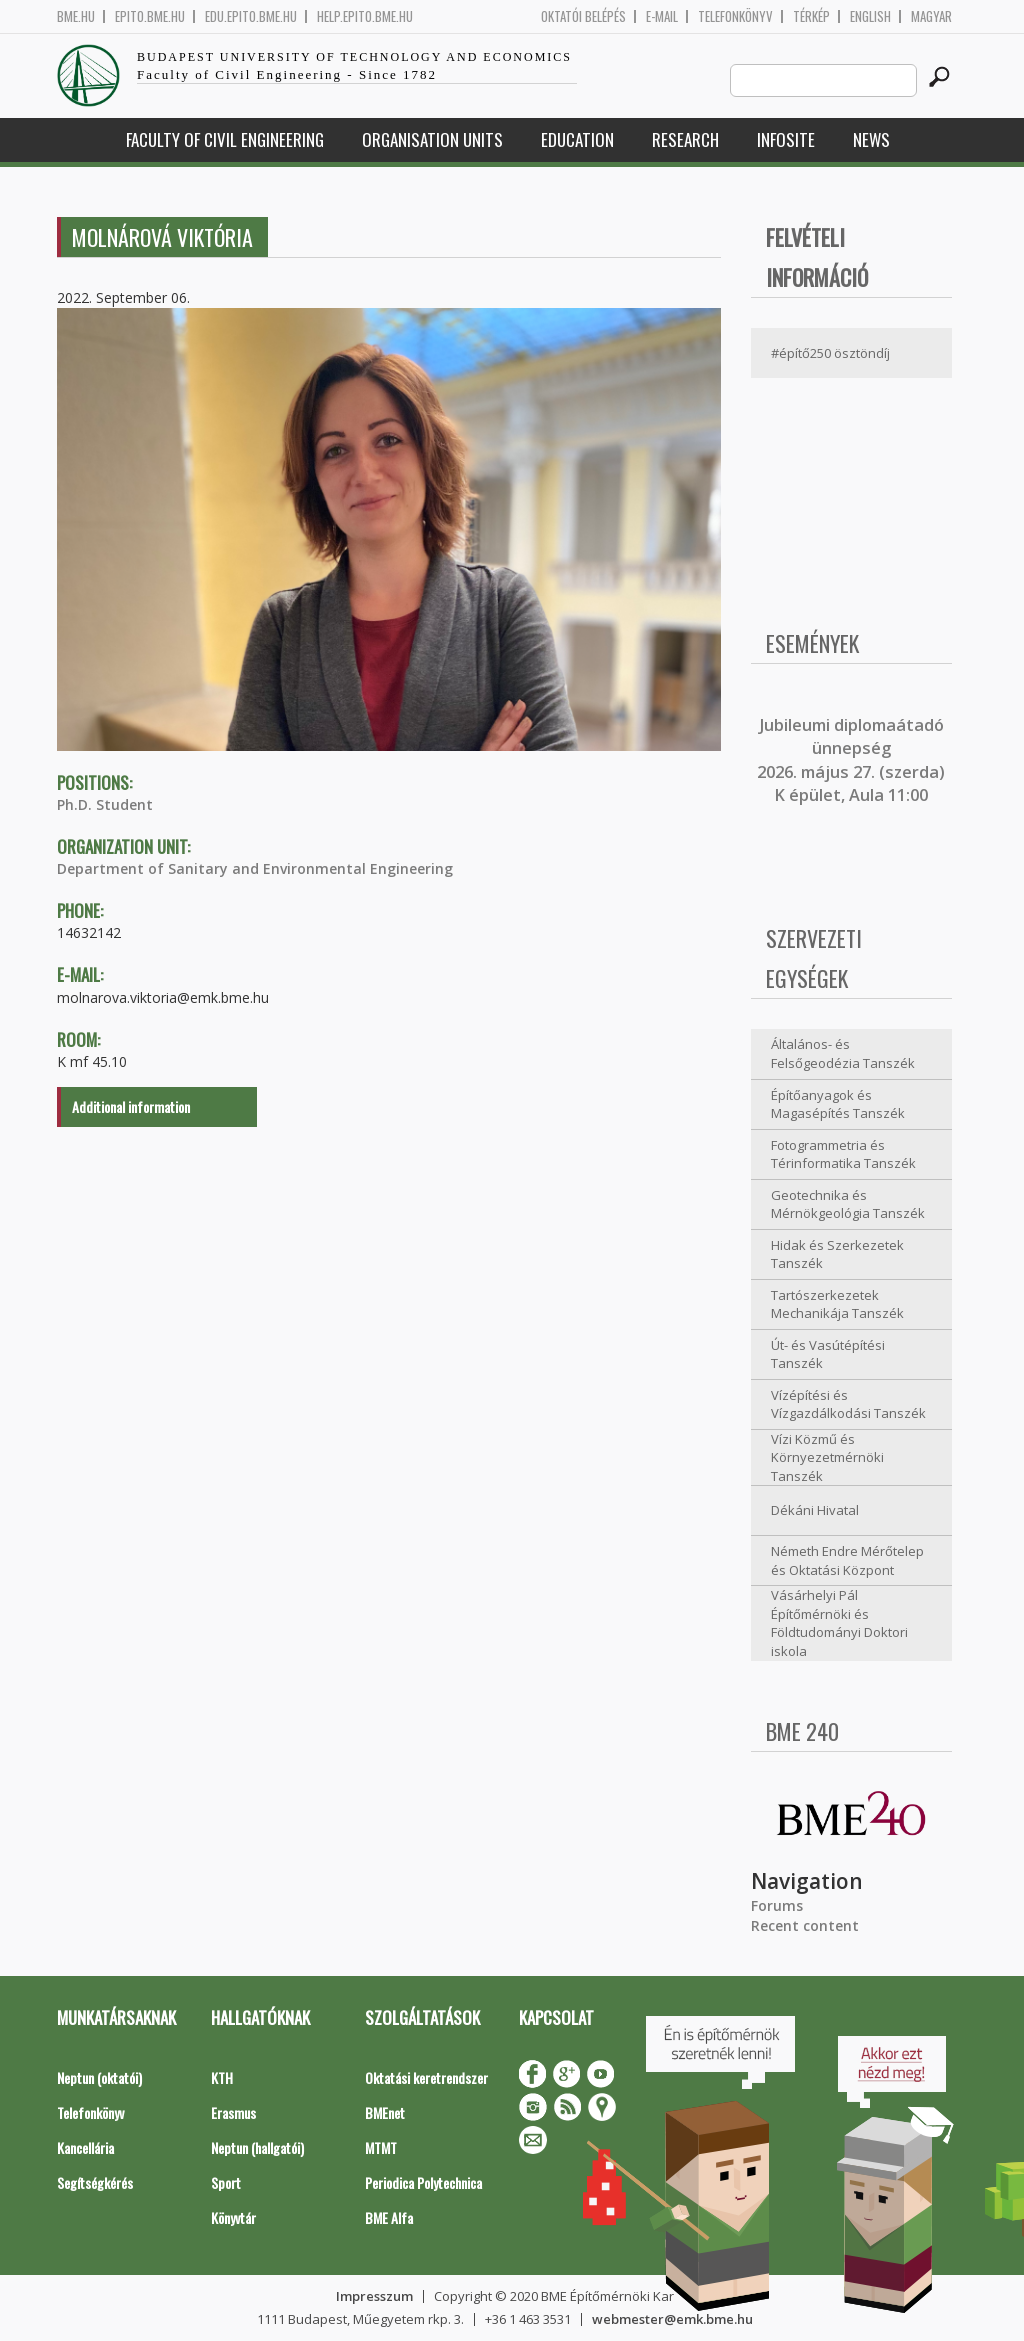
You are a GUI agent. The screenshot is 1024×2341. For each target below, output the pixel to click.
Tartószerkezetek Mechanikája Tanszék (837, 1304)
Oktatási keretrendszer (426, 2077)
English (870, 16)
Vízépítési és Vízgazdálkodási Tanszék (848, 1404)
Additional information (131, 1106)
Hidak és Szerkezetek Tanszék (837, 1254)
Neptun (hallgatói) (257, 2147)
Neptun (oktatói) (99, 2077)
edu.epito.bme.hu (251, 16)
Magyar (931, 16)
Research (685, 139)
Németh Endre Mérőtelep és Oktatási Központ (847, 1560)
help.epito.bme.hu (365, 16)
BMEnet (385, 2112)
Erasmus (233, 2112)
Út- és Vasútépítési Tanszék (828, 1354)
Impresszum (374, 2296)
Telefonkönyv (735, 16)
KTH (222, 2077)
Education (577, 139)
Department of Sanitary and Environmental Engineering (255, 868)
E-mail (662, 16)
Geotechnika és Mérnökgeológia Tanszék (848, 1204)
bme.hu (76, 16)
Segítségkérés (95, 2182)
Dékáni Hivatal (815, 1510)
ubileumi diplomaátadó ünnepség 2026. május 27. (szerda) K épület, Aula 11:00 (851, 760)
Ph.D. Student (105, 804)
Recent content (805, 1925)
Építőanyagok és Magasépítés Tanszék (838, 1104)
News (871, 139)
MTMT (381, 2147)
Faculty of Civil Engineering (225, 139)
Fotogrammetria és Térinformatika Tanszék (843, 1154)
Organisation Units (432, 139)
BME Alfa (389, 2217)
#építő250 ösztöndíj (830, 353)
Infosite (786, 139)
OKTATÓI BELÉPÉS (583, 16)
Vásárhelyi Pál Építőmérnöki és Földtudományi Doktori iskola (839, 1623)
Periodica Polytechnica (423, 2182)
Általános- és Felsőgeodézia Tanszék (843, 1053)
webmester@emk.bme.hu (672, 2319)
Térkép (811, 16)
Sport (226, 2182)
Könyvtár (233, 2217)
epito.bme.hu (150, 16)
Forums (777, 1905)
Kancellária (85, 2147)
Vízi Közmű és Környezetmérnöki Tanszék (827, 1457)
